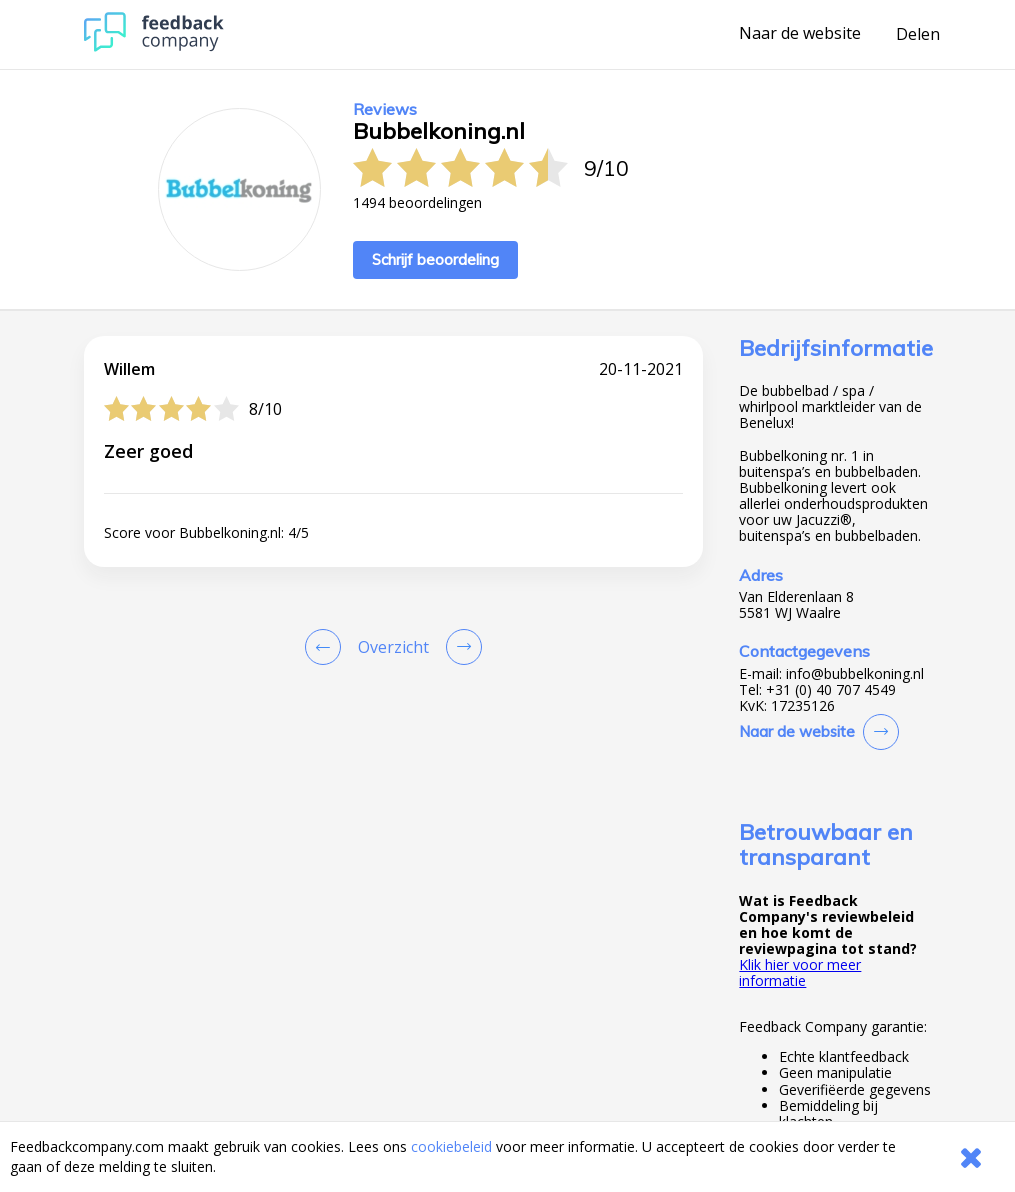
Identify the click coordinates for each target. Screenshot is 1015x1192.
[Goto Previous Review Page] (327, 647)
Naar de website (800, 34)
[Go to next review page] (460, 647)
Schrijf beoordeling (435, 259)
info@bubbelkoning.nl (855, 674)
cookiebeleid (451, 1146)
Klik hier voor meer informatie (800, 972)
